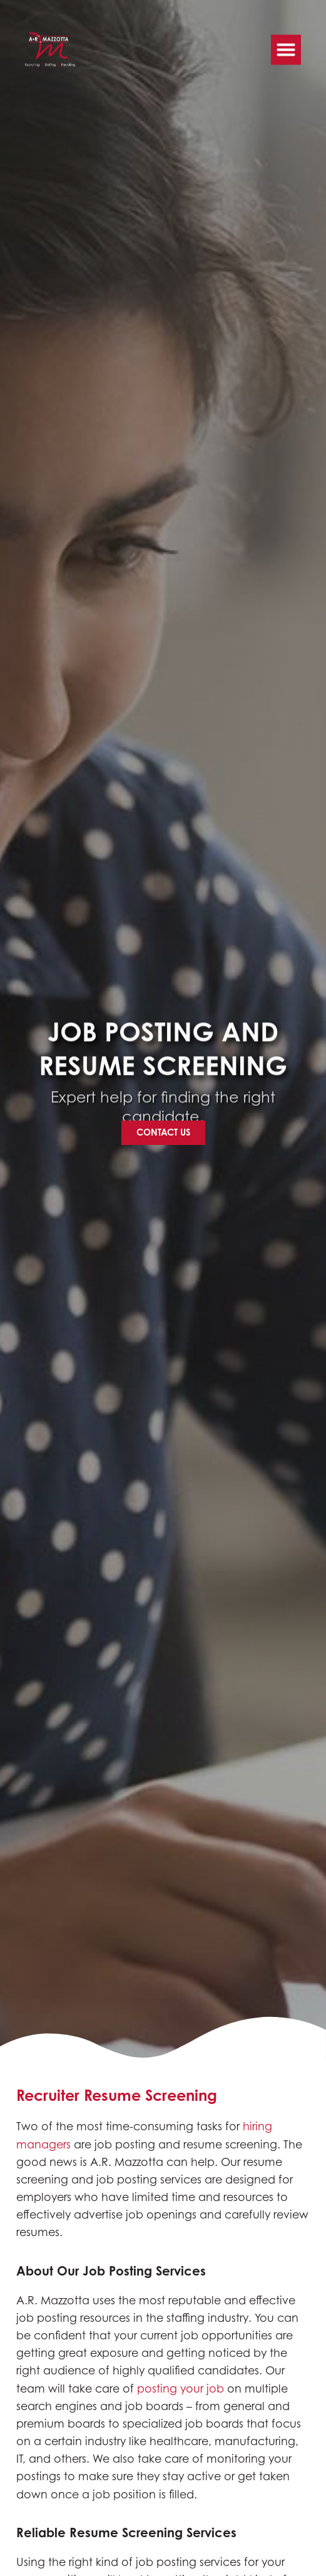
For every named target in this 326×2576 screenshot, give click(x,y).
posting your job (180, 2388)
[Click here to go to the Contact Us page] (163, 1132)
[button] (286, 45)
